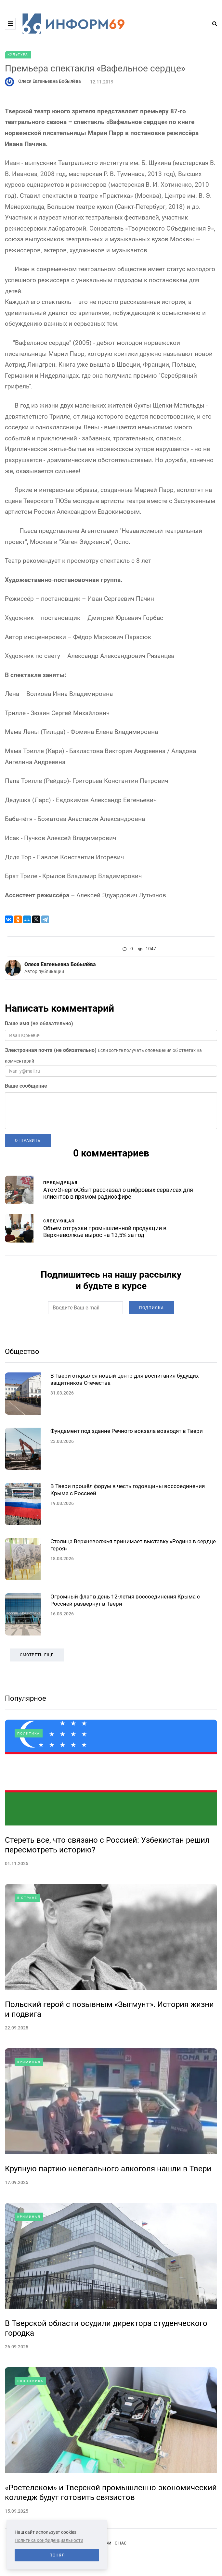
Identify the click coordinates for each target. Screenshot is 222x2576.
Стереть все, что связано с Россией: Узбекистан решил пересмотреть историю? (107, 1901)
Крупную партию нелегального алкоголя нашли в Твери (108, 2224)
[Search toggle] (212, 23)
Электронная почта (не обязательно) (51, 1050)
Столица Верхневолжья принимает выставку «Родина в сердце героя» (133, 1601)
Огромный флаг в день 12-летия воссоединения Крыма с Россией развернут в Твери (125, 1656)
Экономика (30, 2437)
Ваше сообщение (26, 1086)
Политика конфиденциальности (49, 2540)
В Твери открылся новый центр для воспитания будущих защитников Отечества (124, 1435)
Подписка (151, 1335)
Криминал (29, 2118)
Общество (22, 1379)
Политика (28, 1789)
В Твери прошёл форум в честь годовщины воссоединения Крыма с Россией (127, 1545)
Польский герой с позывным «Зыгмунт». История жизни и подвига (109, 2065)
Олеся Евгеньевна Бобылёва (49, 81)
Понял (57, 2555)
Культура (17, 54)
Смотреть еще (37, 1711)
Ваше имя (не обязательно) (39, 1023)
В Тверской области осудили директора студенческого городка (106, 2384)
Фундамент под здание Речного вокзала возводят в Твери (126, 1487)
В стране (27, 1954)
